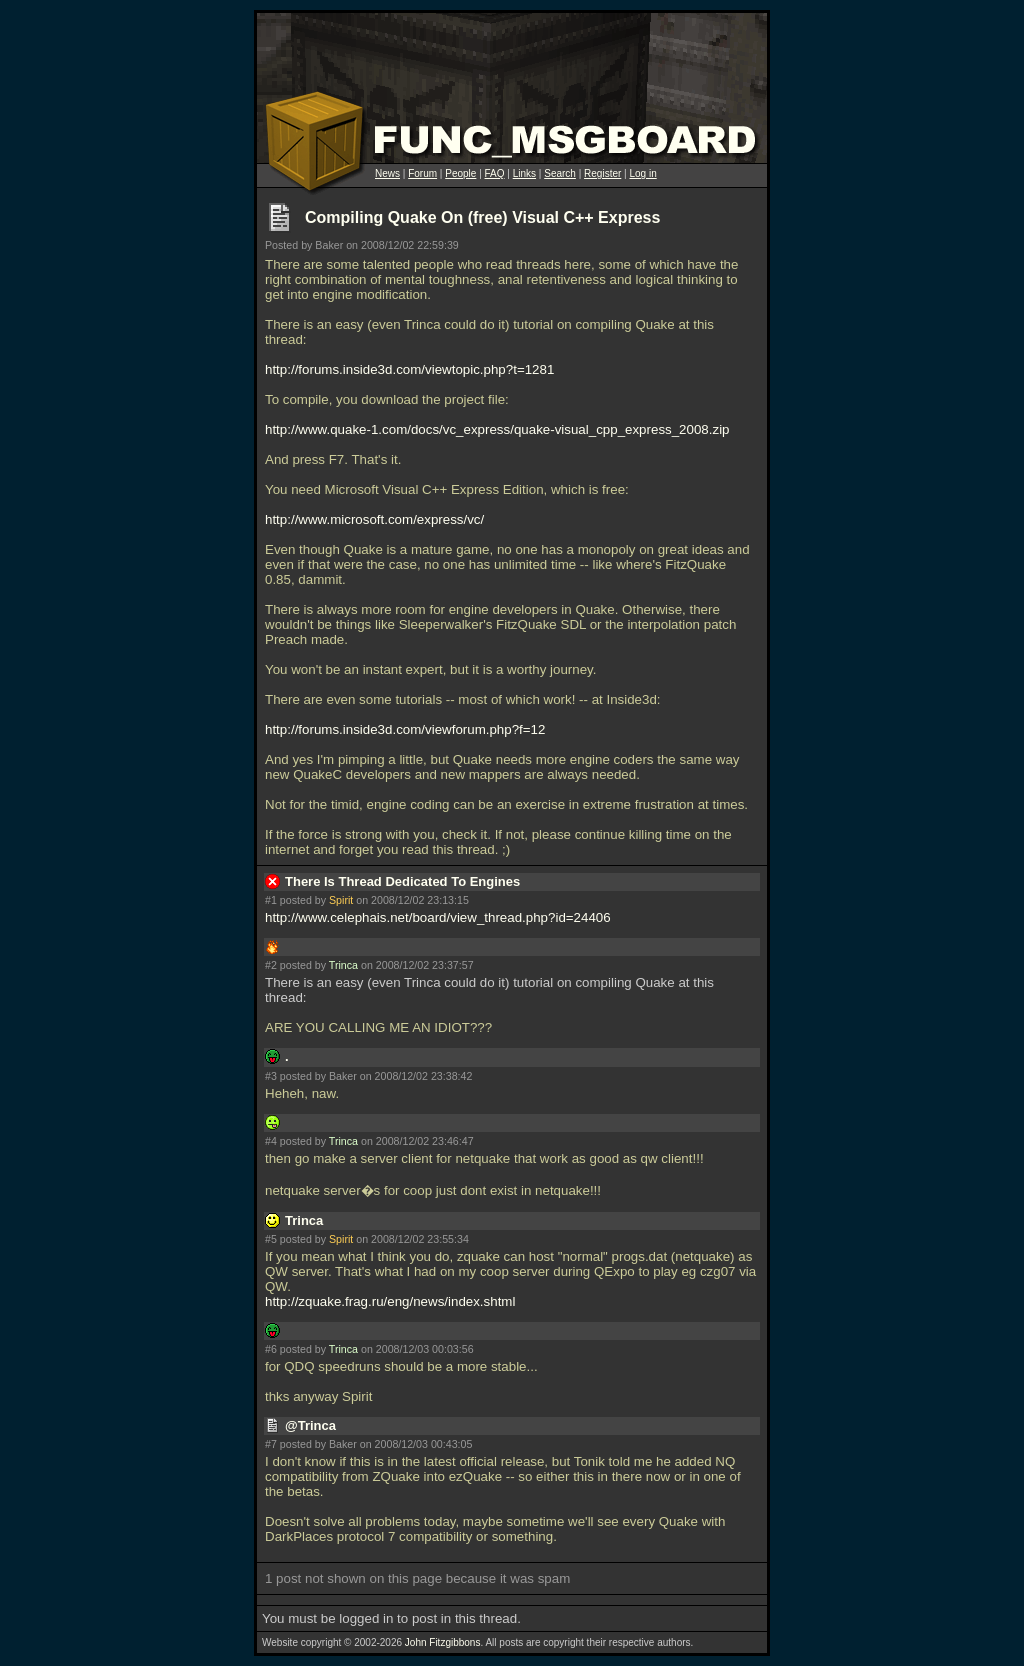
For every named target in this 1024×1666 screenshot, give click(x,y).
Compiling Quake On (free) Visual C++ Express (482, 217)
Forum (422, 173)
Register (602, 173)
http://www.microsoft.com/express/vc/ (374, 519)
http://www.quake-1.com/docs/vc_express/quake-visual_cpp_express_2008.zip (497, 429)
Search (560, 173)
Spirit (341, 900)
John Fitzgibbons (443, 1642)
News (387, 173)
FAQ (495, 173)
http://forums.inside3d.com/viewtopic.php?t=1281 (409, 369)
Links (524, 173)
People (460, 173)
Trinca (343, 965)
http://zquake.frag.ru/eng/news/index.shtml (390, 1301)
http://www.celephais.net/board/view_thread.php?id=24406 (438, 917)
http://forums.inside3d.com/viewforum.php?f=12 (405, 729)
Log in (642, 173)
